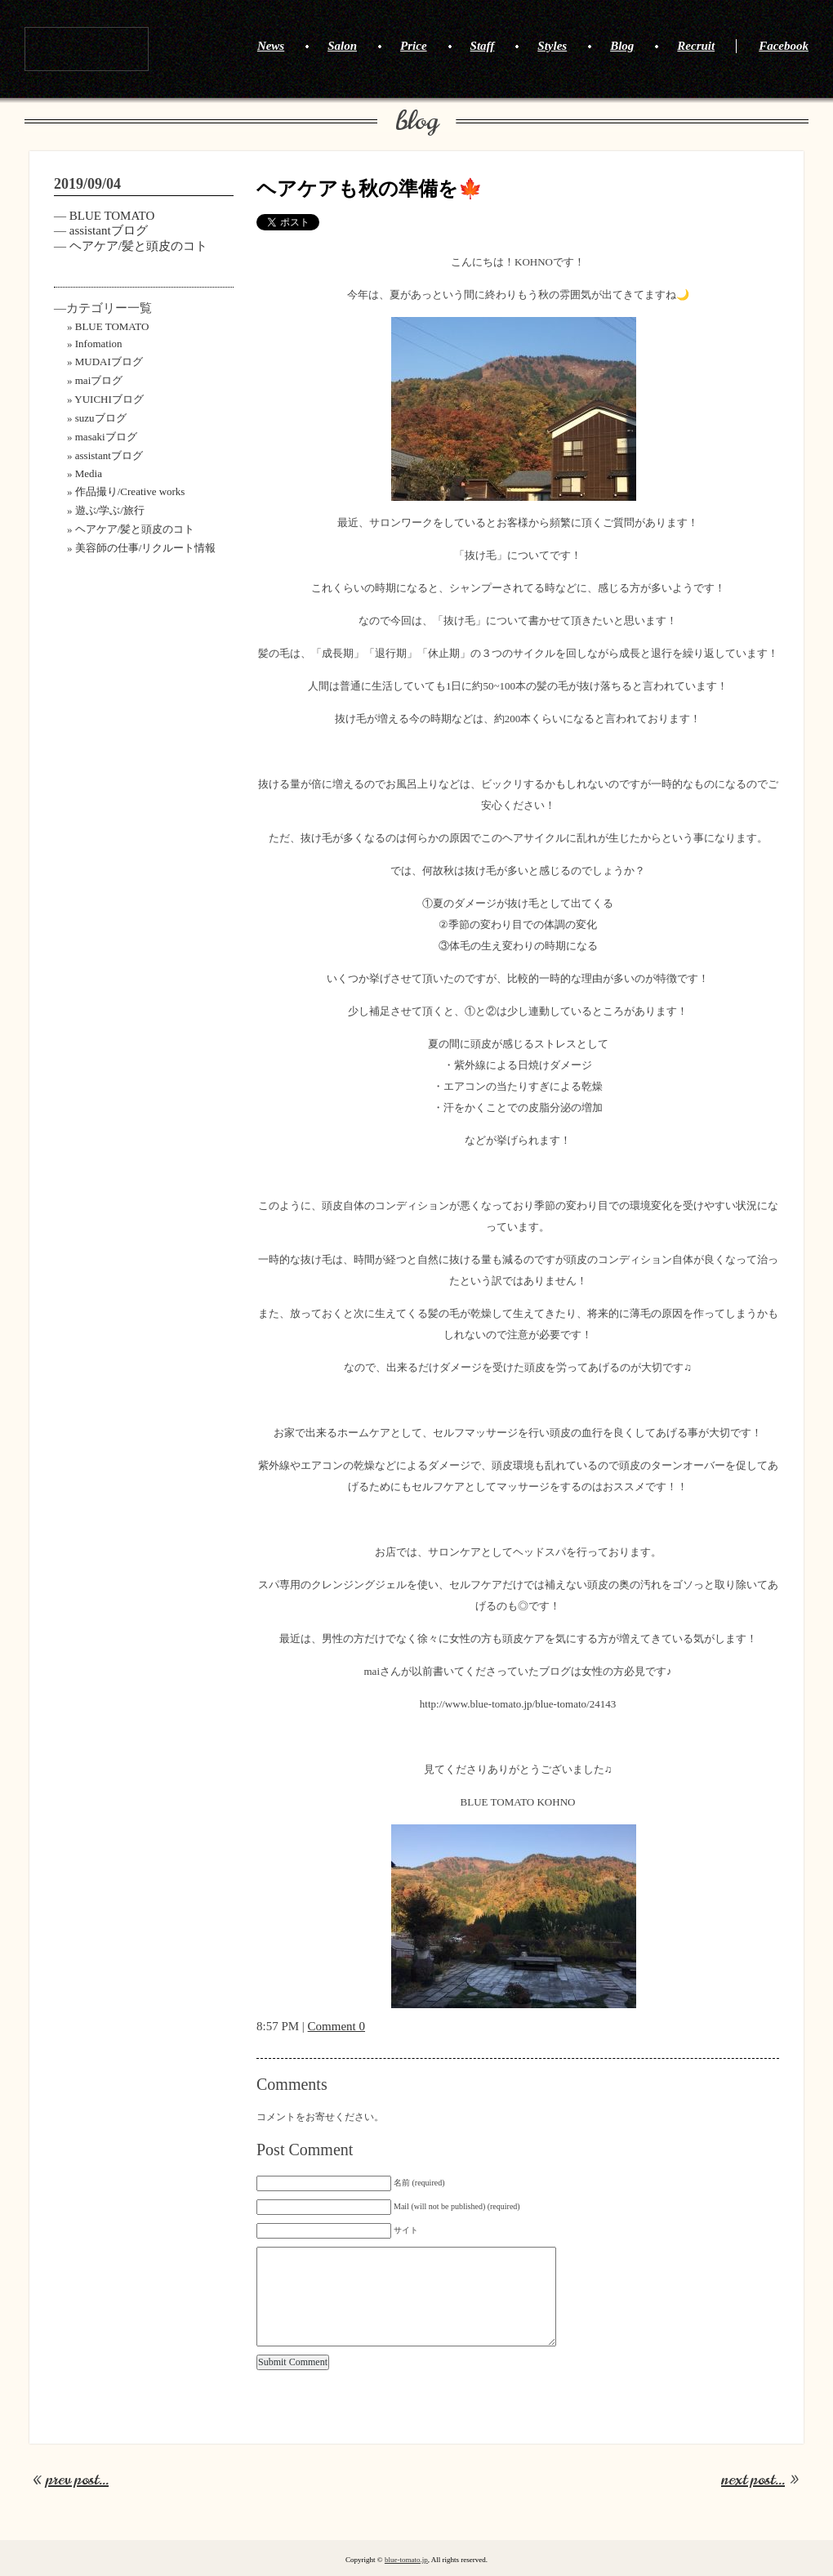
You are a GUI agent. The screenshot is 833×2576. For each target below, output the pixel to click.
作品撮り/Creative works (130, 491)
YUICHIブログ (109, 399)
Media (88, 473)
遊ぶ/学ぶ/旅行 (110, 510)
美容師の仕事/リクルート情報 (145, 548)
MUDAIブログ (109, 361)
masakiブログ (106, 437)
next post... (753, 2479)
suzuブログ (101, 418)
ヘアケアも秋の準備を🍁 (369, 188)
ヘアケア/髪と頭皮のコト (138, 245)
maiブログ (99, 380)
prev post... (77, 2479)
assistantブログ (108, 230)
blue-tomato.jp (406, 2560)
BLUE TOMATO (86, 49)
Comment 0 (336, 2026)
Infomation (98, 343)
